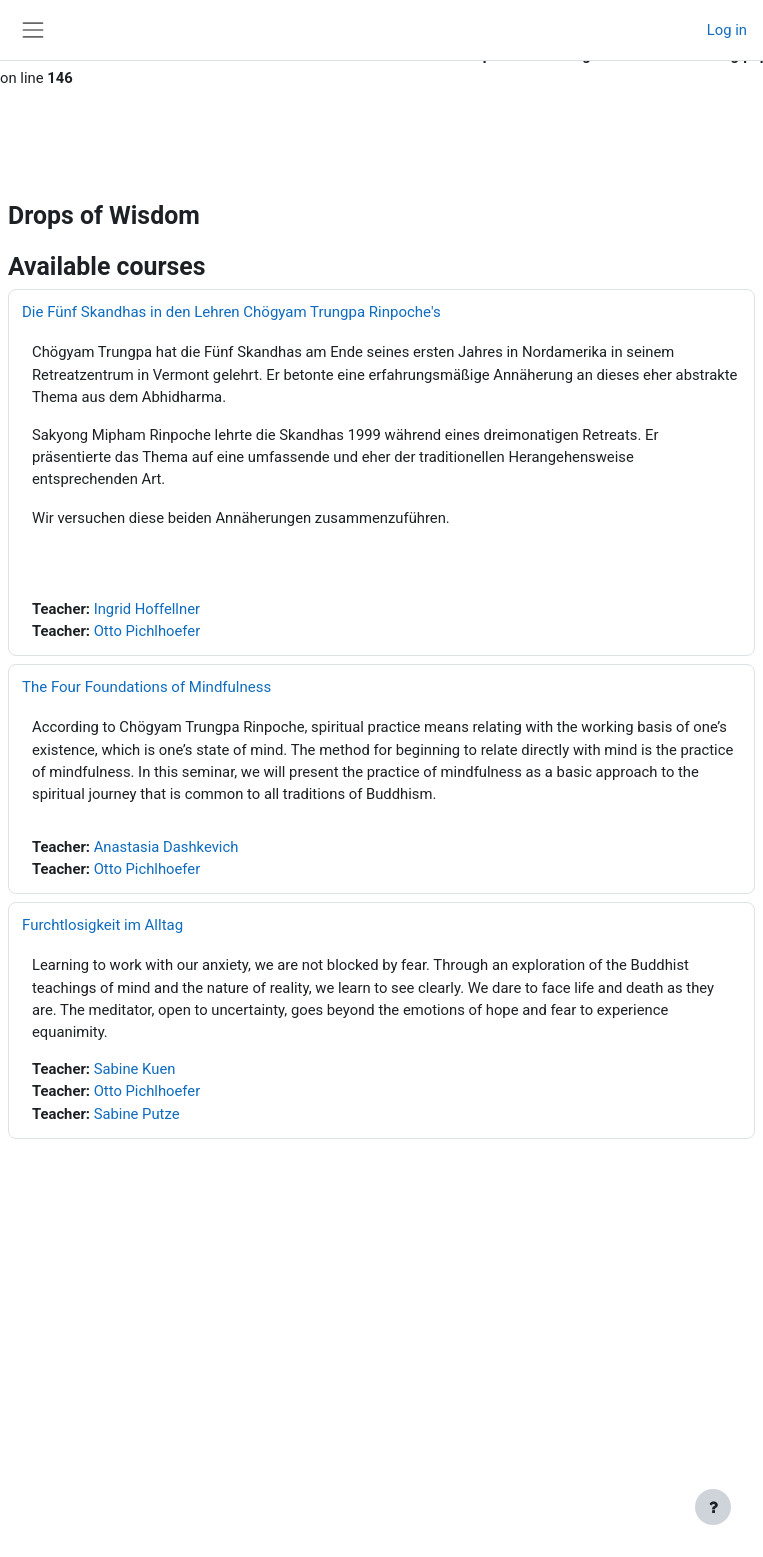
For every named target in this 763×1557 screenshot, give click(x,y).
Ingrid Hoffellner (147, 609)
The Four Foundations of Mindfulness (146, 687)
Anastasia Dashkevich (166, 847)
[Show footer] (713, 1507)
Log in (727, 30)
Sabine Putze (137, 1114)
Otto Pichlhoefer (147, 631)
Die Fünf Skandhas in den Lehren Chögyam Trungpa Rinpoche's (231, 312)
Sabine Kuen (135, 1069)
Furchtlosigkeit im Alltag (102, 925)
